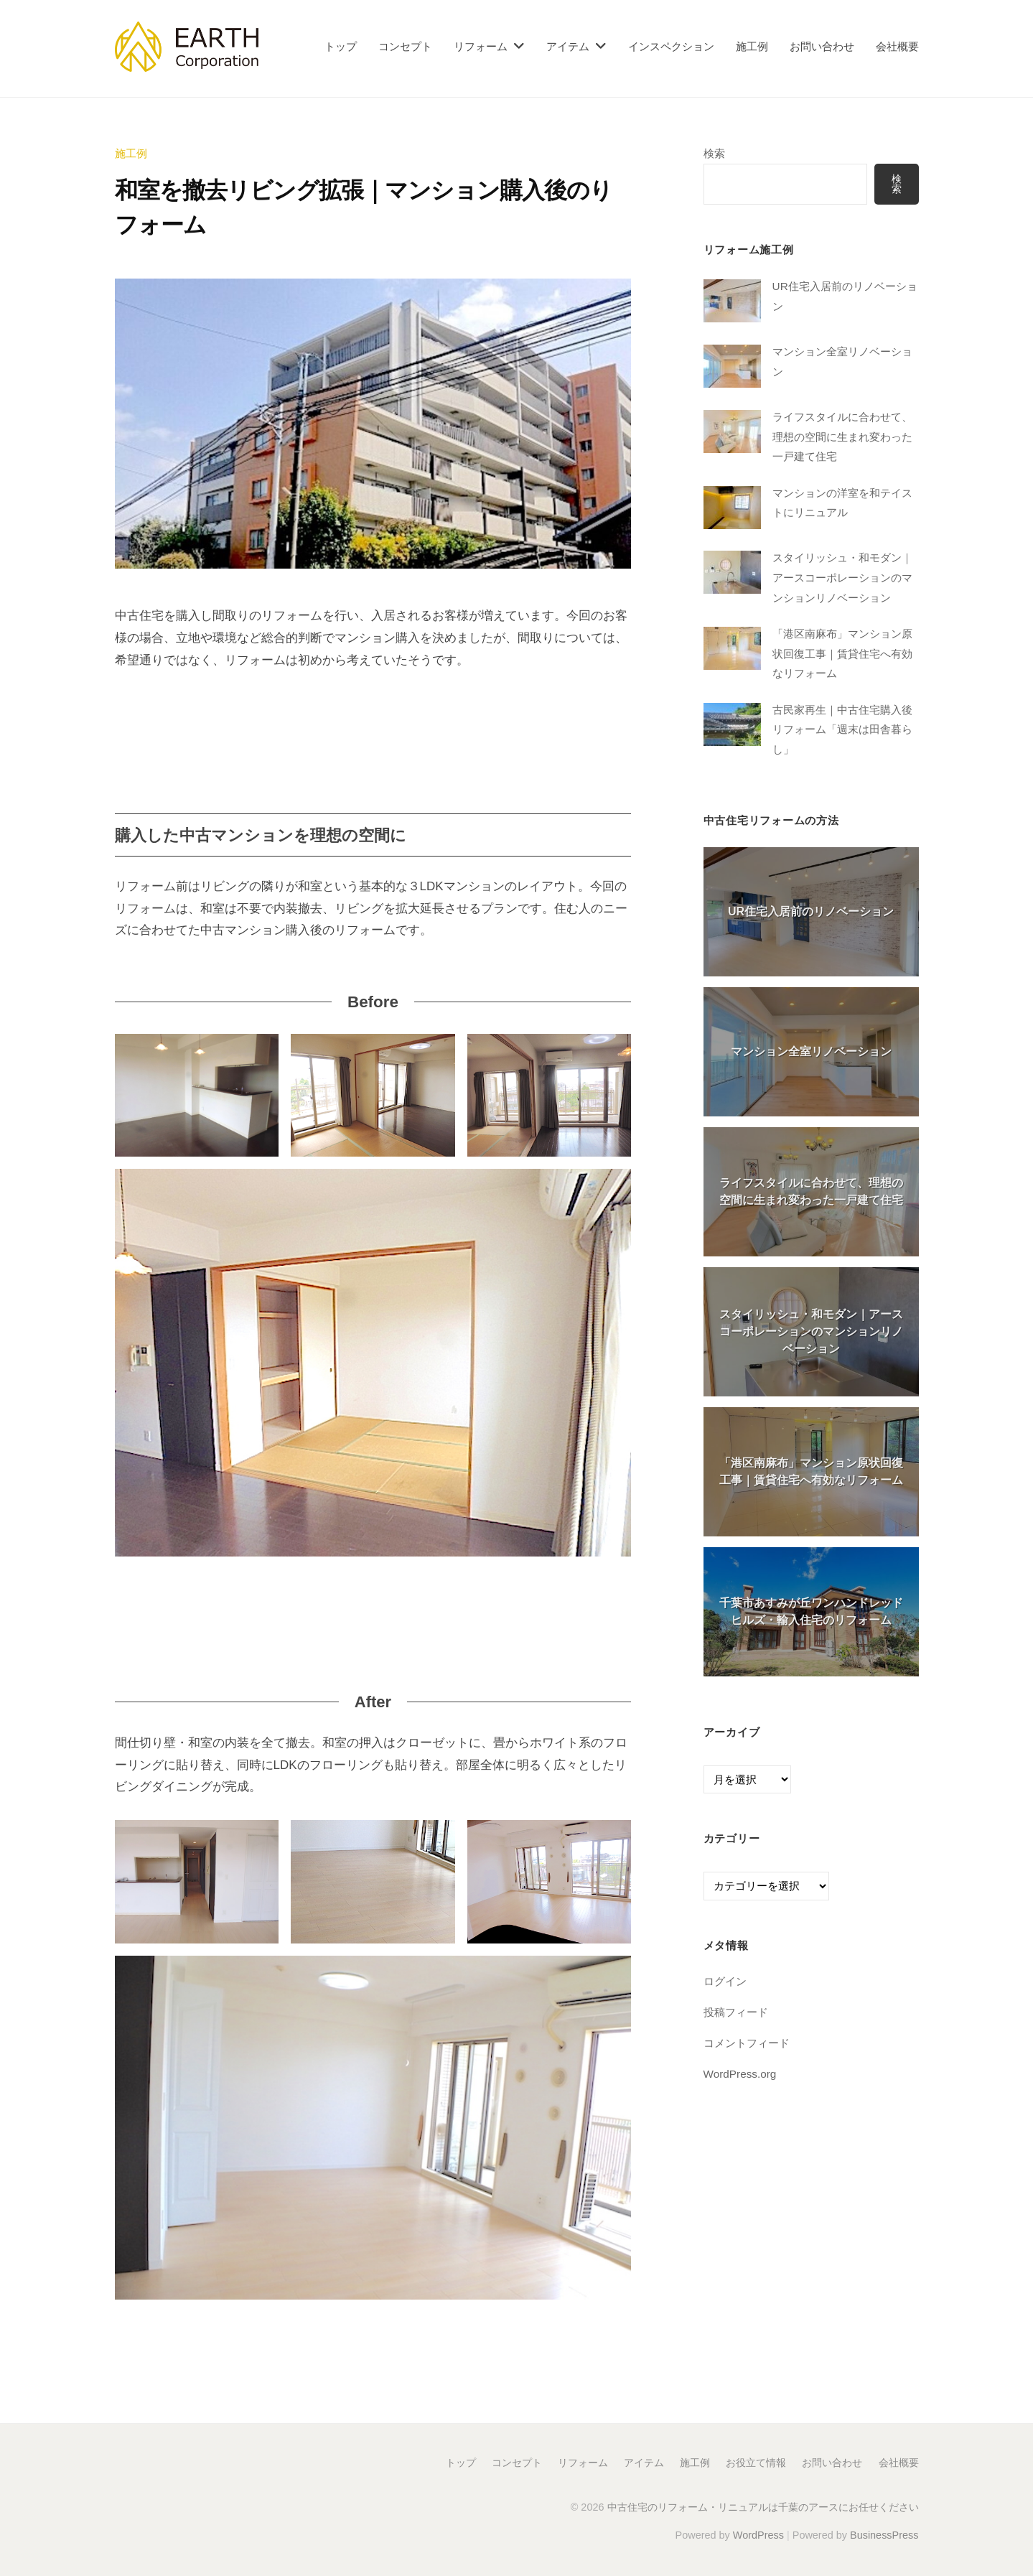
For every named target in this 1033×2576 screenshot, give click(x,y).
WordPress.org (740, 2074)
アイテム (567, 46)
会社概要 (897, 46)
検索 (714, 153)
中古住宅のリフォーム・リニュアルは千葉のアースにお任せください (763, 2507)
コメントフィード (747, 2043)
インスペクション (671, 46)
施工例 (752, 46)
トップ (340, 46)
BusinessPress (884, 2535)
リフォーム (481, 46)
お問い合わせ (822, 46)
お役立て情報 (756, 2462)
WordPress (758, 2535)
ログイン (725, 1982)
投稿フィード (736, 2012)
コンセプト (405, 46)
